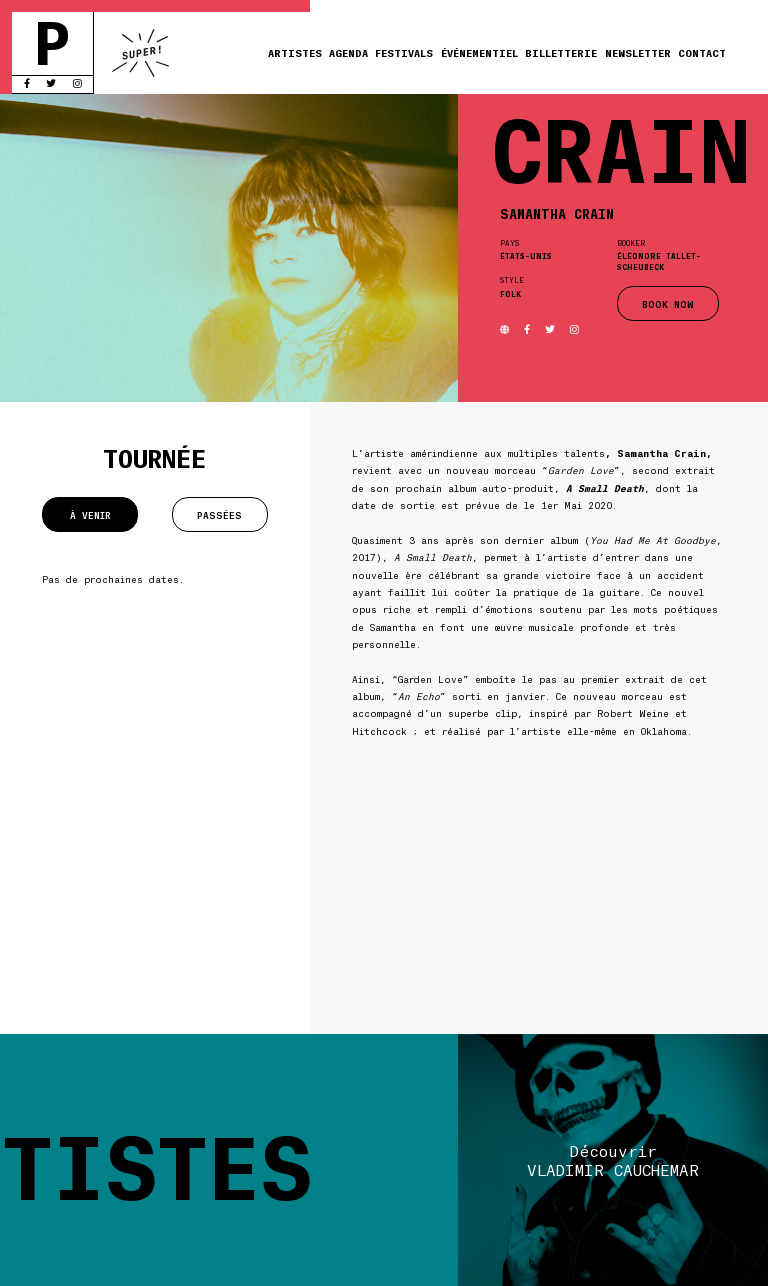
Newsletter (638, 52)
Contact (702, 52)
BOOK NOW (668, 303)
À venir (90, 514)
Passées (219, 514)
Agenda (348, 52)
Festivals (404, 52)
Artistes (295, 52)
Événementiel (479, 52)
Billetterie (561, 52)
